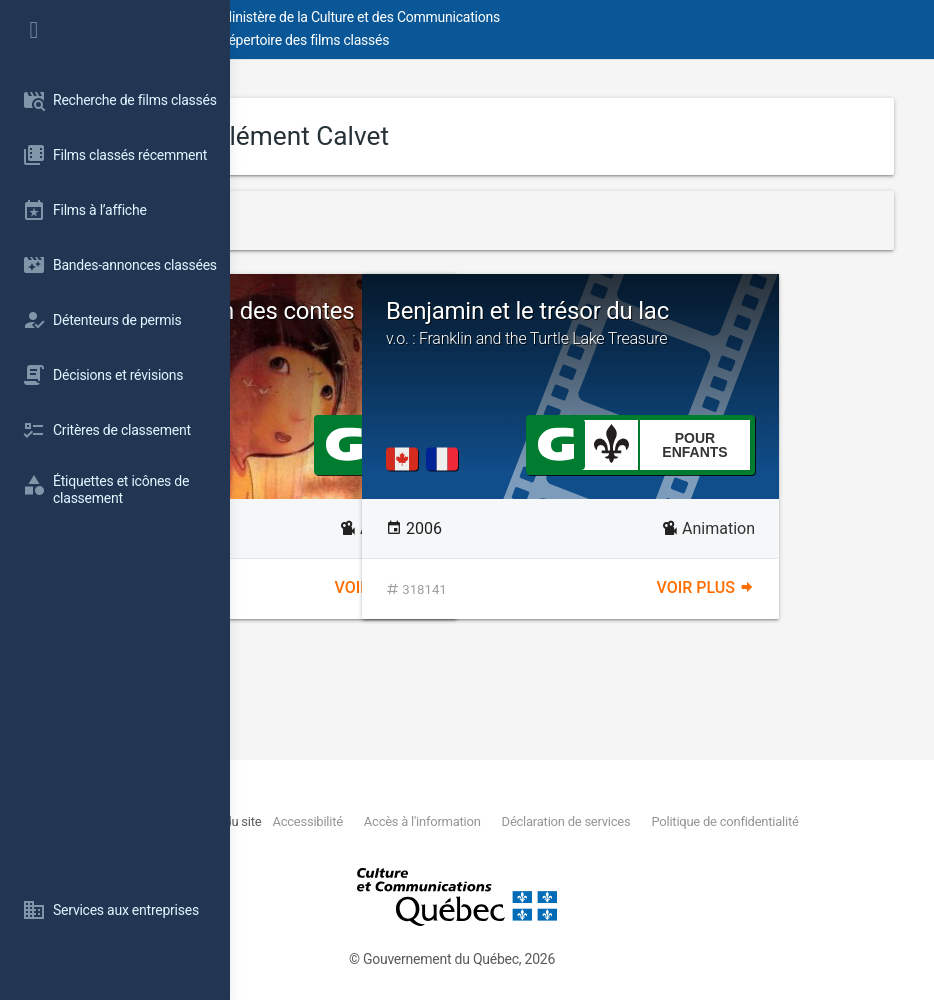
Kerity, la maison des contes (401, 324)
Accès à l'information (763, 821)
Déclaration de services (406, 844)
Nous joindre (367, 821)
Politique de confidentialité (747, 844)
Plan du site (480, 821)
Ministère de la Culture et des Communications (590, 17)
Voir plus (499, 587)
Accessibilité (604, 821)
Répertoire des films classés (534, 40)
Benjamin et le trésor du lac (743, 345)
